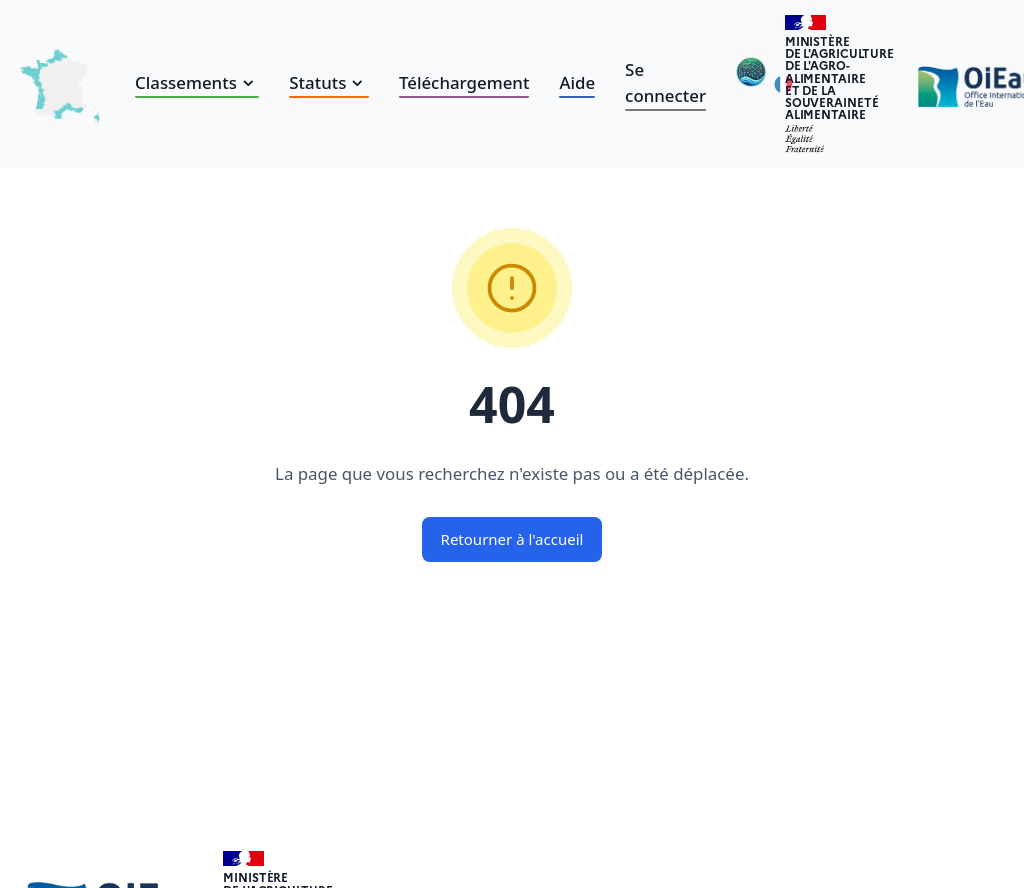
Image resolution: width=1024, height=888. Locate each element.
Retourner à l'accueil (512, 539)
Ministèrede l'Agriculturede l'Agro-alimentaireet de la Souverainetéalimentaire (839, 77)
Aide (577, 82)
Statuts (329, 82)
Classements (197, 82)
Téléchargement (464, 82)
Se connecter (665, 82)
